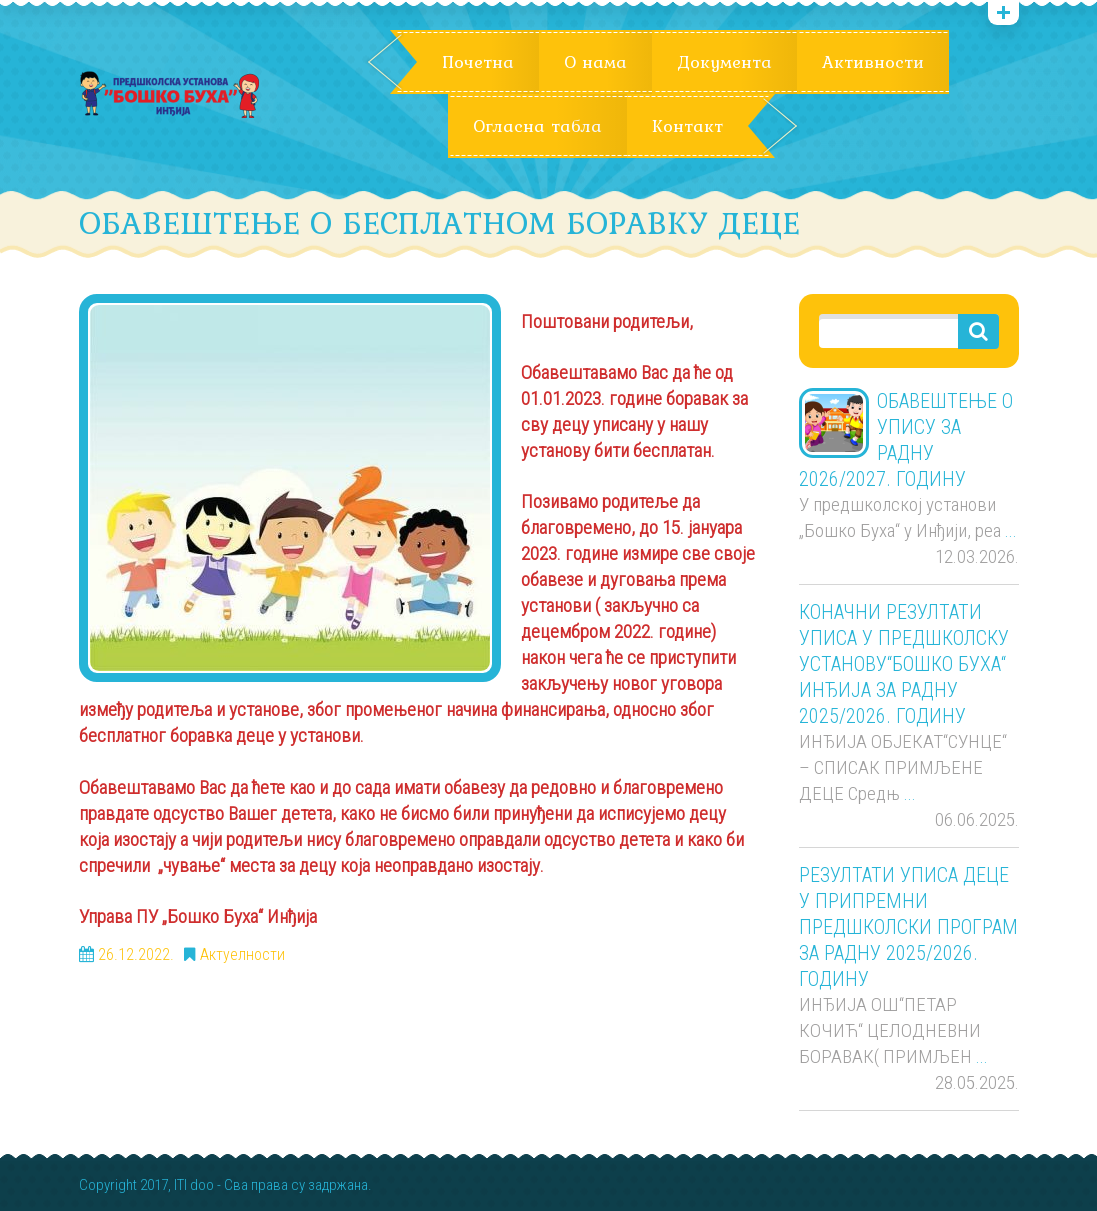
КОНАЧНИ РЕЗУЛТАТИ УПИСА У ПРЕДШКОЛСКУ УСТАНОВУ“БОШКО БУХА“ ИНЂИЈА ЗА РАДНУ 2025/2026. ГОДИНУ (904, 664)
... (1011, 530)
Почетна (478, 62)
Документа (724, 62)
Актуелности (242, 954)
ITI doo (194, 1185)
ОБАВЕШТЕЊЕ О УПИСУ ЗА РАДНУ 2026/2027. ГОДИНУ (906, 440)
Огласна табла (537, 126)
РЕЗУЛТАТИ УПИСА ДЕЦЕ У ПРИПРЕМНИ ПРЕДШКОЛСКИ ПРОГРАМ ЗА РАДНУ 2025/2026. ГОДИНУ (908, 927)
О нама (595, 62)
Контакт (687, 126)
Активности (873, 62)
